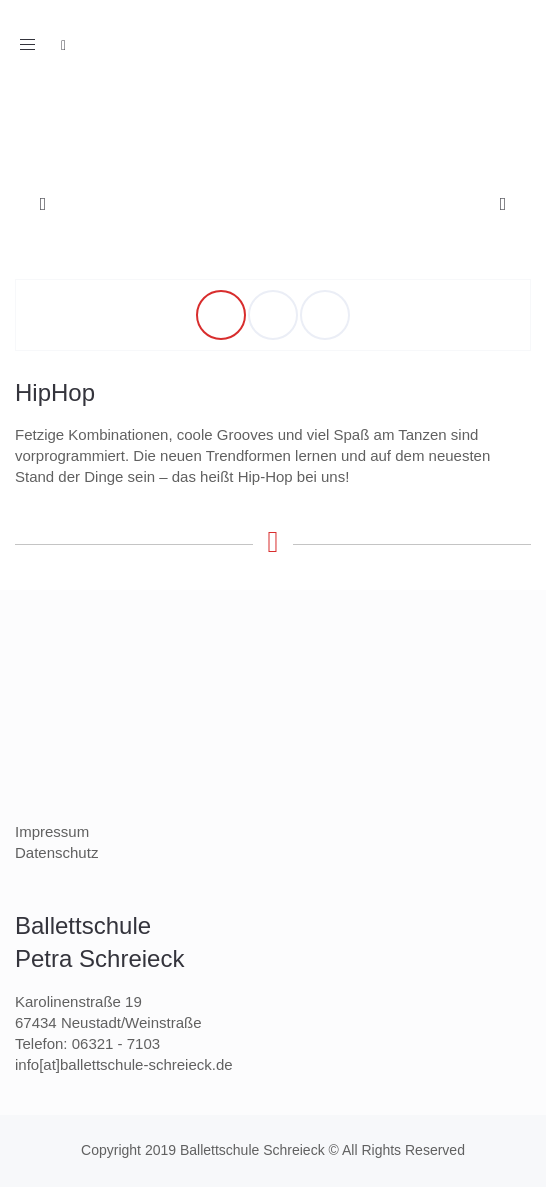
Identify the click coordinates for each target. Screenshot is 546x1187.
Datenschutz (56, 852)
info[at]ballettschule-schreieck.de (124, 1064)
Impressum (52, 831)
